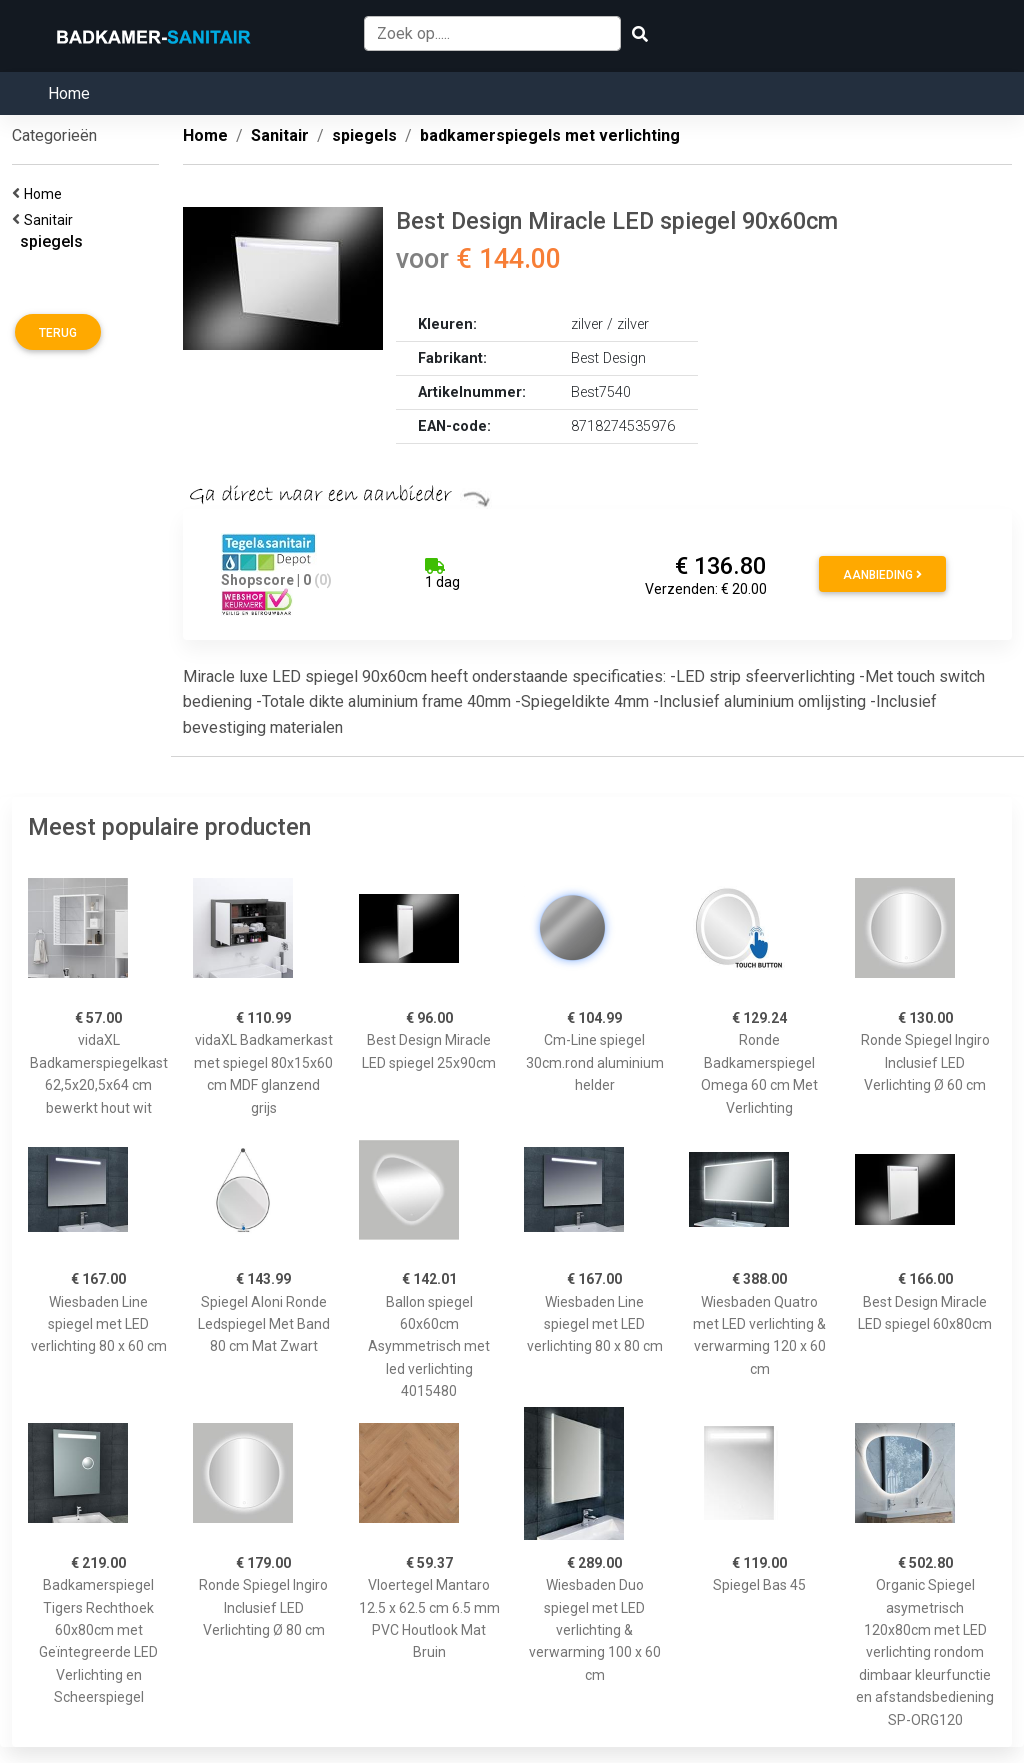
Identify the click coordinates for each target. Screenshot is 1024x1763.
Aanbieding (882, 575)
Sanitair (51, 220)
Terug (58, 333)
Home (69, 93)
